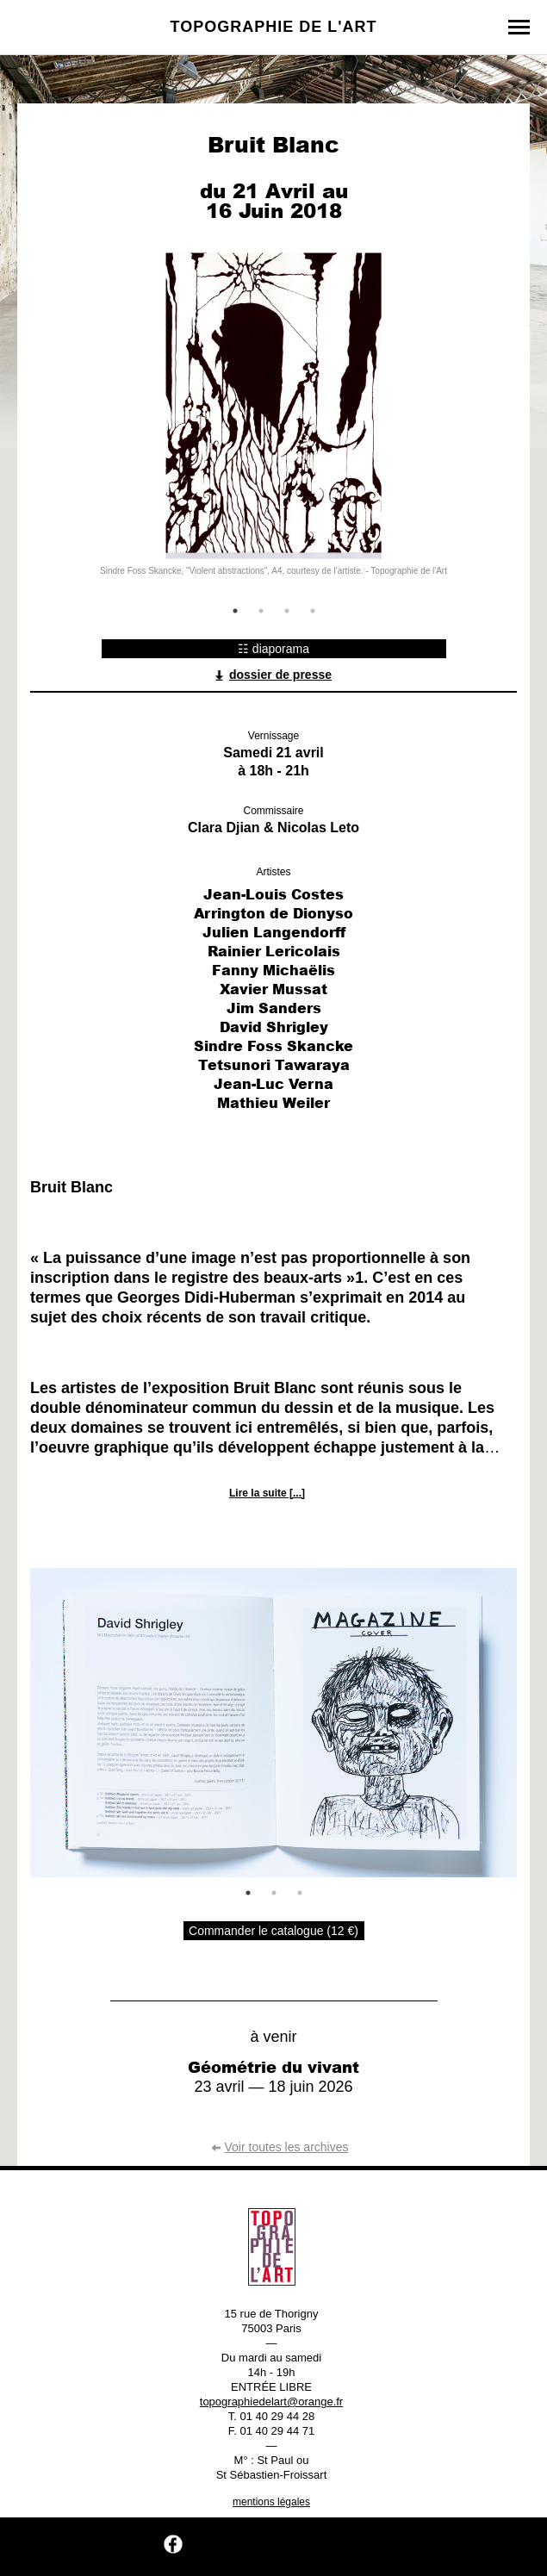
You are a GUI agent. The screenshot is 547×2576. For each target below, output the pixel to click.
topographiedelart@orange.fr (271, 2401)
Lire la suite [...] (267, 1493)
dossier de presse (273, 674)
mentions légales (271, 2502)
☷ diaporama (273, 649)
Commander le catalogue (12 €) (273, 1931)
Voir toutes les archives (280, 2147)
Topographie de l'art (274, 26)
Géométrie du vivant (273, 2067)
